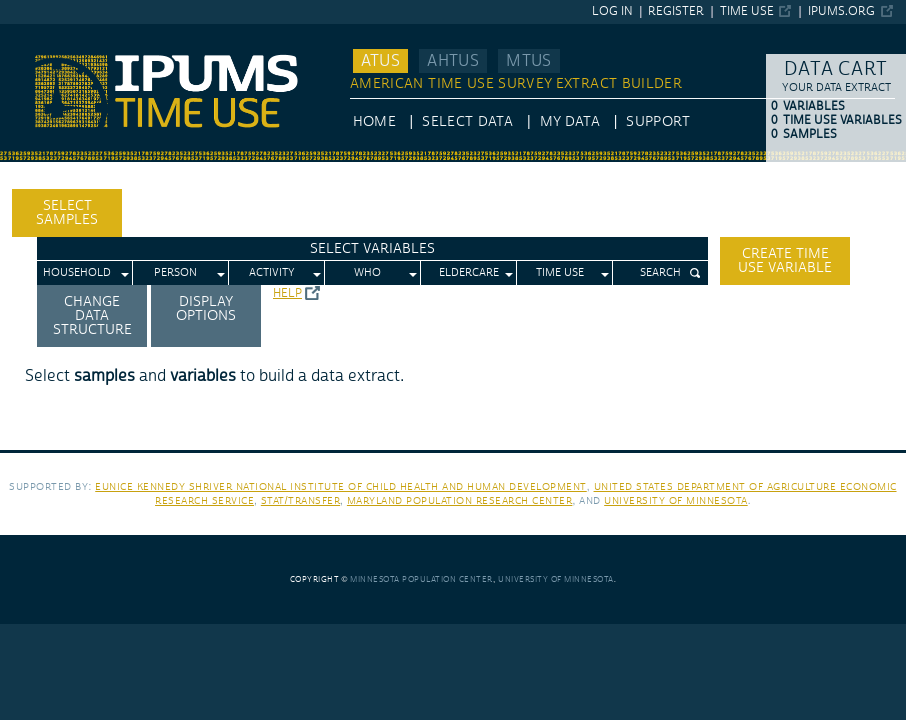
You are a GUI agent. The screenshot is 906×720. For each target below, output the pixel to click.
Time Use (747, 11)
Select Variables (372, 249)
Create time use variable (785, 261)
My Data (570, 122)
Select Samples (67, 213)
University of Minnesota (676, 500)
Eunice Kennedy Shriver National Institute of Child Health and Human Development (341, 486)
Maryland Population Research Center (460, 500)
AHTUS (453, 61)
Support (657, 122)
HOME (374, 122)
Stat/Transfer (300, 500)
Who (367, 273)
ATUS (380, 61)
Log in (612, 11)
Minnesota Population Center (421, 579)
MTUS (528, 61)
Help (287, 293)
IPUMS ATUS (40, 33)
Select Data (467, 122)
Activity (272, 273)
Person (175, 273)
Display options (206, 309)
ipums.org (841, 11)
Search (660, 273)
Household (77, 273)
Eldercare (469, 273)
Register (676, 11)
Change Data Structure (92, 316)
